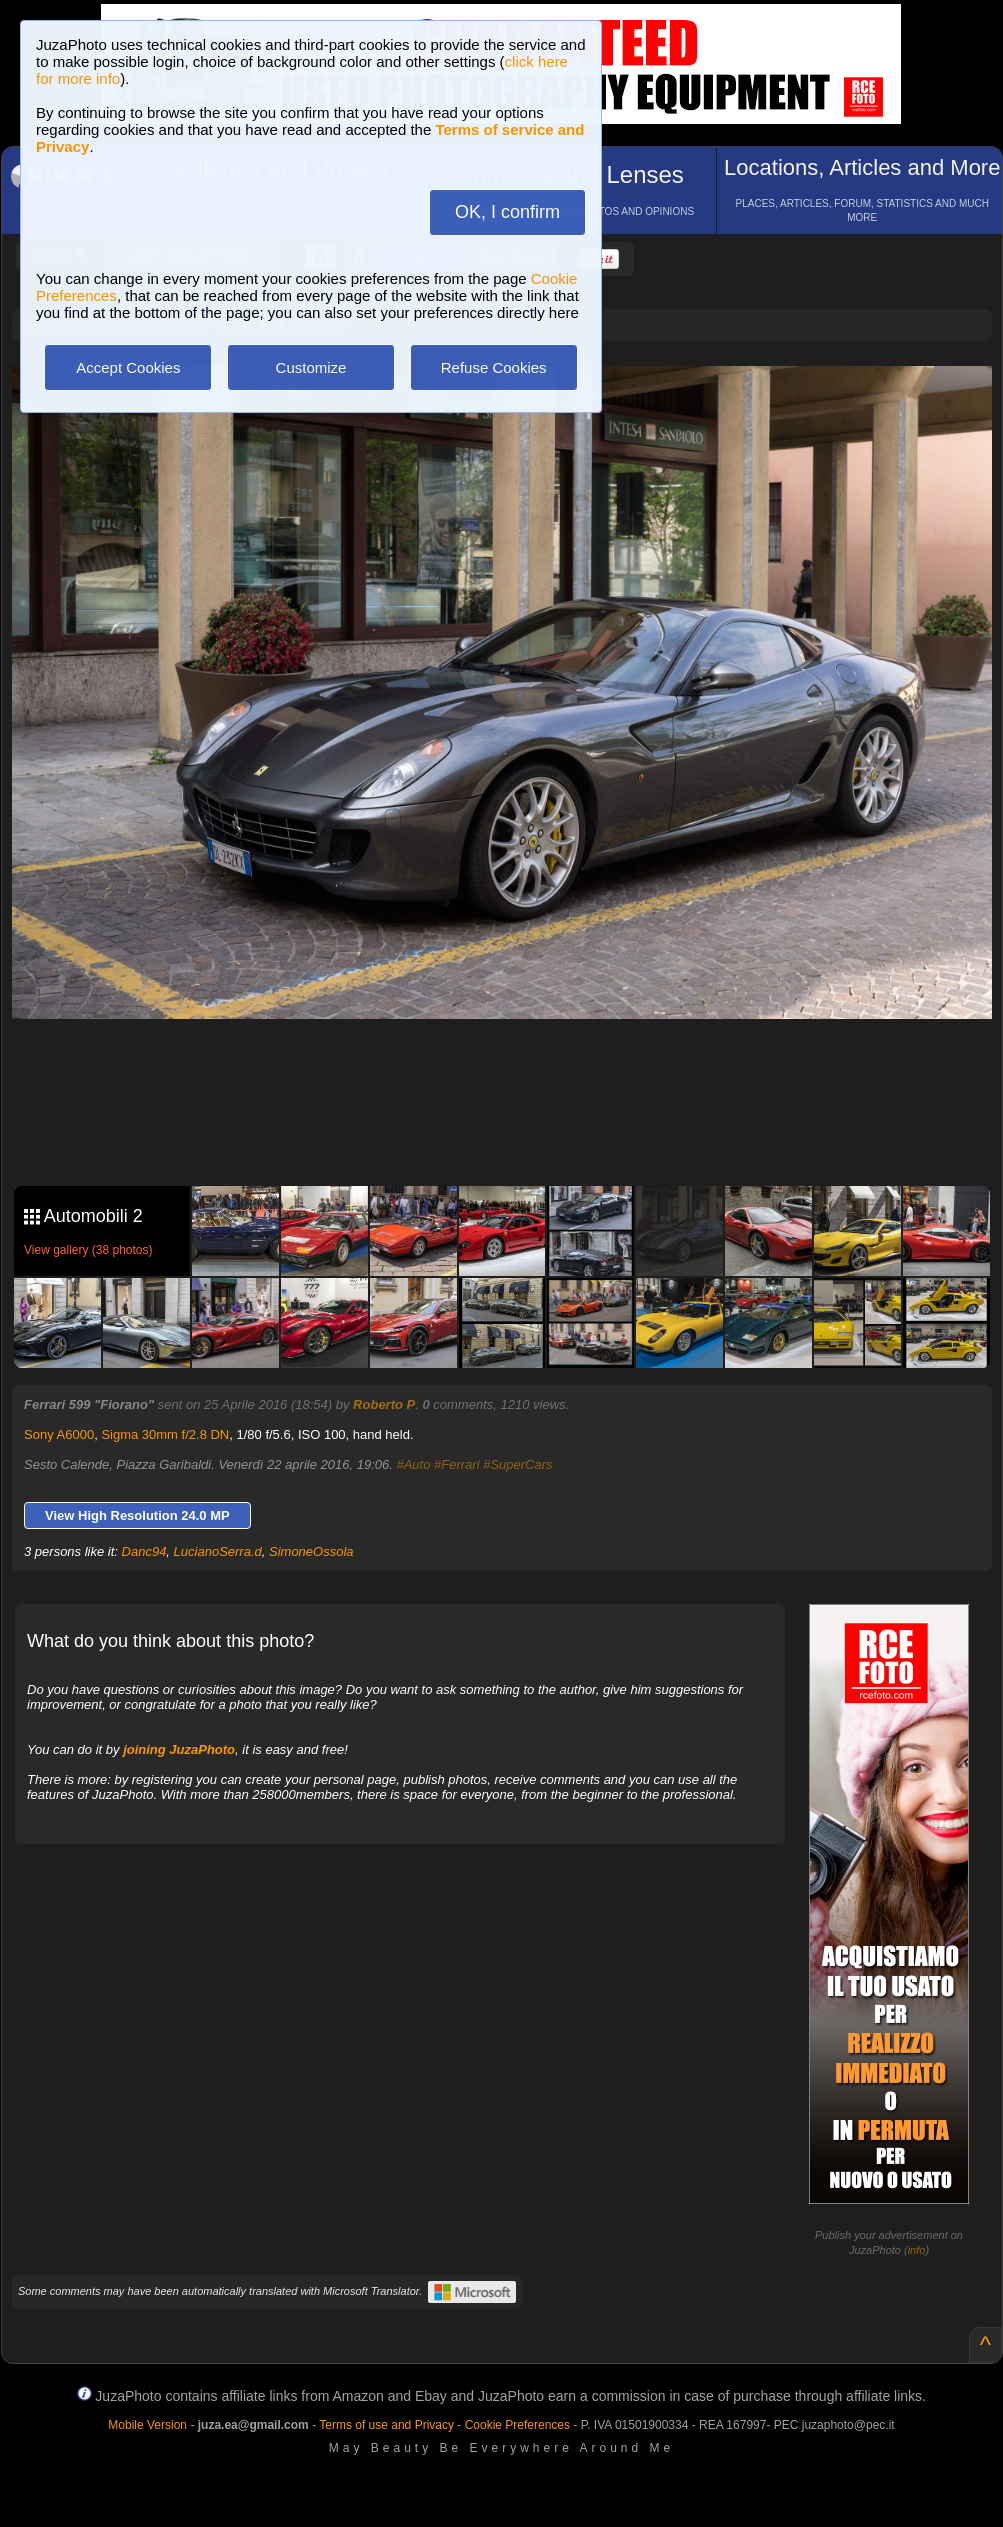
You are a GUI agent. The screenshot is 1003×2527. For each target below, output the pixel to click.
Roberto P (384, 1404)
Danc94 (144, 1551)
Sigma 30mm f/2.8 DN (165, 1434)
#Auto (413, 1464)
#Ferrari (457, 1464)
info (917, 2250)
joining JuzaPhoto (179, 1749)
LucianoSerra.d (218, 1551)
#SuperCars (517, 1464)
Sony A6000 (59, 1434)
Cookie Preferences (517, 2425)
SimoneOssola (311, 1551)
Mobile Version (147, 2425)
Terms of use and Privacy (386, 2425)
